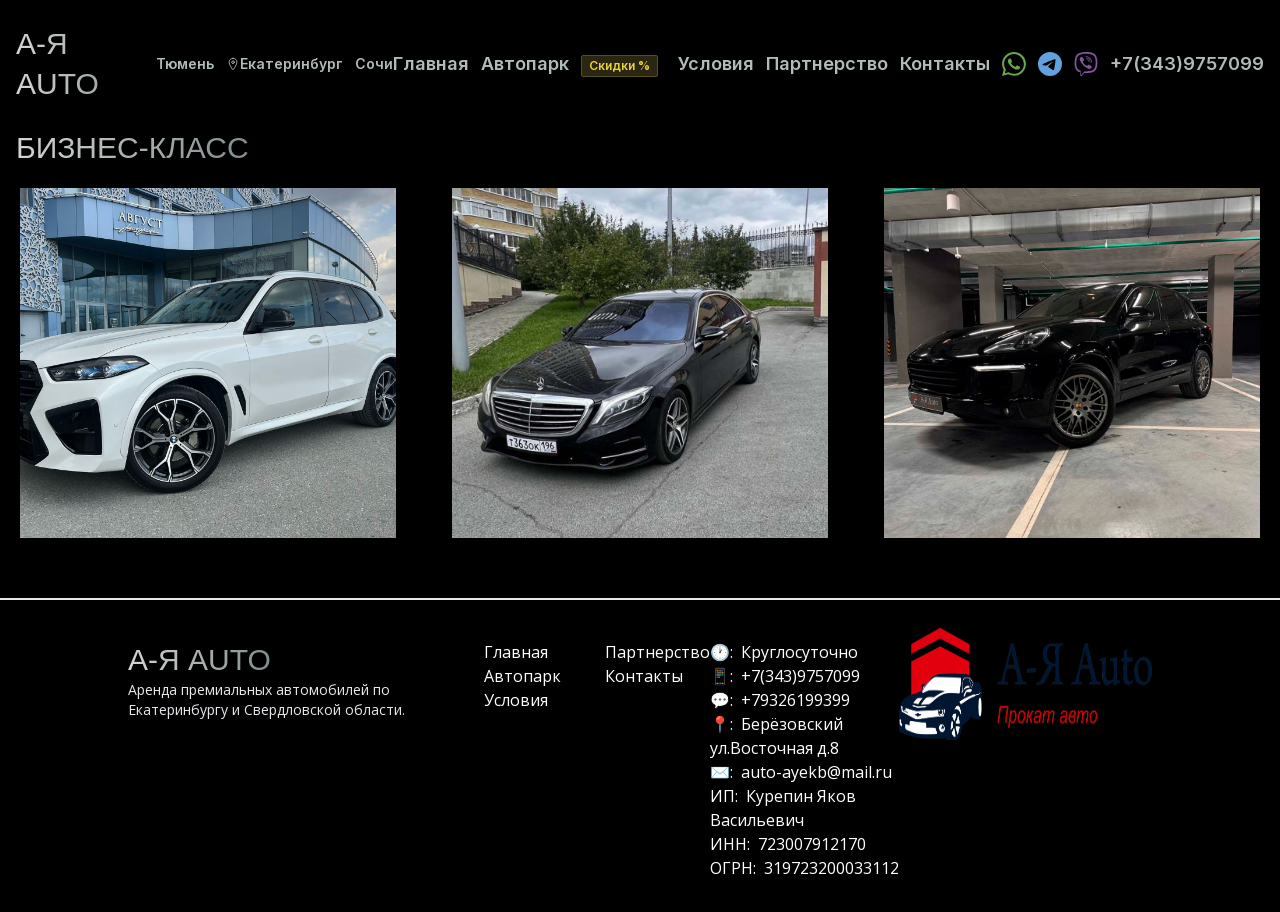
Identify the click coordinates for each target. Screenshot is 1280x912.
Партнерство (827, 63)
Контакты (945, 63)
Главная (431, 63)
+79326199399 (795, 700)
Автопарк (525, 63)
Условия (716, 63)
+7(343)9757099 (800, 676)
